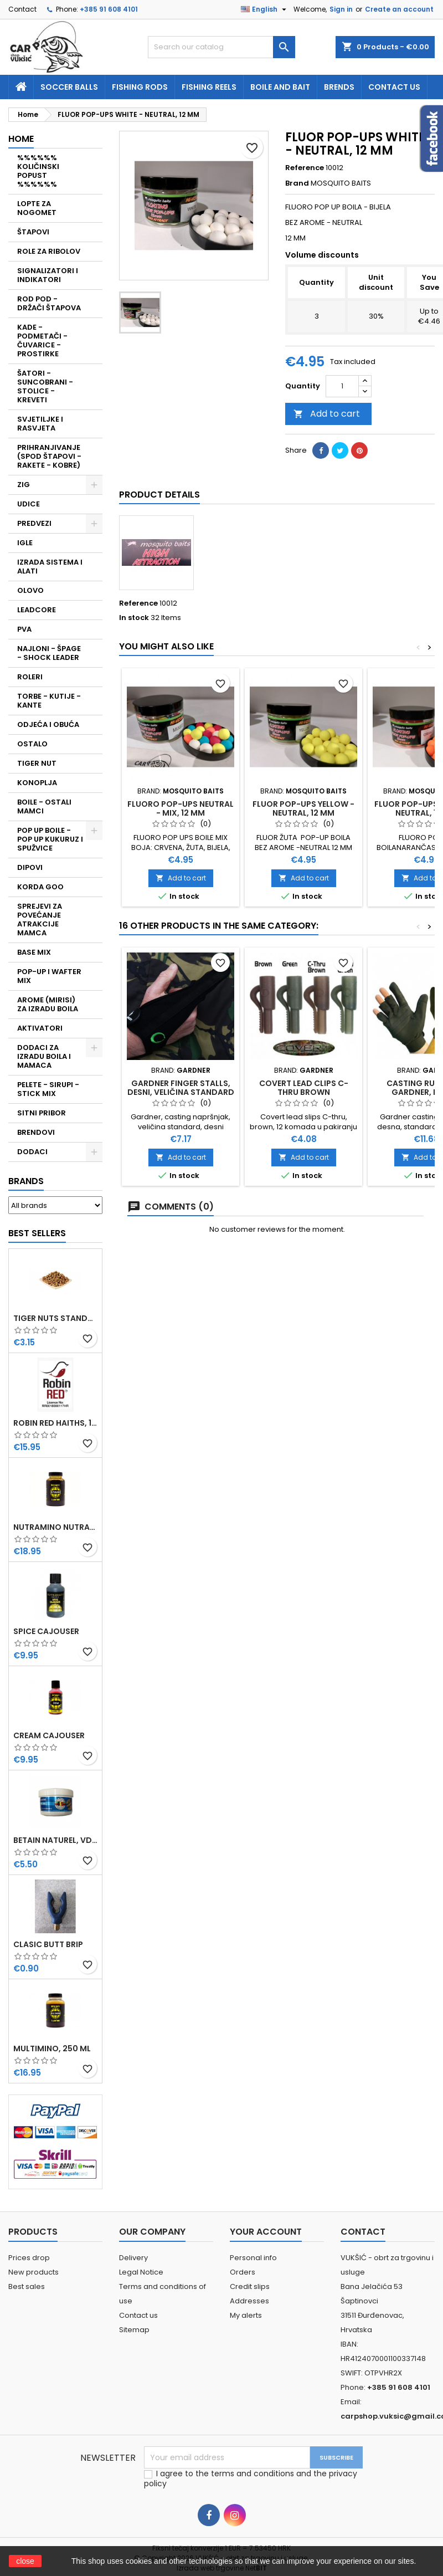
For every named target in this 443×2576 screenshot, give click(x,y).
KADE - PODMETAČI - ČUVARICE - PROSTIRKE (42, 340)
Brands (26, 1181)
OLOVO (30, 590)
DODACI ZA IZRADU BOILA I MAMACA (44, 1056)
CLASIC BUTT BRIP (48, 1944)
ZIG (23, 484)
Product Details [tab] (159, 494)
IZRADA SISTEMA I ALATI (50, 566)
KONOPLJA (37, 782)
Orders (242, 2272)
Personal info (253, 2257)
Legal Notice (141, 2272)
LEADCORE (36, 610)
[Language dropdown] (265, 9)
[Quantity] (342, 386)
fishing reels (209, 87)
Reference (304, 168)
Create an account (399, 9)
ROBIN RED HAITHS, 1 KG (55, 1422)
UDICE (28, 504)
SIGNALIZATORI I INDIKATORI (47, 275)
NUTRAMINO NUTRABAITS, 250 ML (55, 1527)
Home (21, 138)
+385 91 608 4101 (109, 9)
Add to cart (326, 413)
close (25, 2561)
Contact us (394, 87)
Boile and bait (280, 87)
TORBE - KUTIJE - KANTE (49, 700)
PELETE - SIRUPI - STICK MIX (48, 1089)
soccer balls (69, 87)
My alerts (246, 2315)
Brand (297, 183)
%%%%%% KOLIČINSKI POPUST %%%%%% (38, 171)
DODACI (32, 1151)
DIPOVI (30, 867)
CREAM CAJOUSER (49, 1735)
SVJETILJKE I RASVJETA (40, 423)
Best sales (26, 2286)
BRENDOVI (36, 1132)
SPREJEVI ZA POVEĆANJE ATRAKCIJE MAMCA (39, 919)
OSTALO (32, 744)
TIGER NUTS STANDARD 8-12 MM (55, 1318)
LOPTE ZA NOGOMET (36, 208)
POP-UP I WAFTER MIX (49, 976)
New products (33, 2272)
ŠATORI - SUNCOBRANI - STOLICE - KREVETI (45, 386)
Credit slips (250, 2286)
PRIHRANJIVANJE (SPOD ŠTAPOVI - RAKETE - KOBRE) (49, 456)
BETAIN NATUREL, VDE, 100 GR (55, 1840)
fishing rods (140, 87)
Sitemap (134, 2329)
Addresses (249, 2301)
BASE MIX (34, 952)
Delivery (133, 2257)
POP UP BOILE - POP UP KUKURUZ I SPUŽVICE (50, 839)
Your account (266, 2231)
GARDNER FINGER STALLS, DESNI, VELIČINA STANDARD (180, 1088)
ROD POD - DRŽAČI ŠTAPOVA (49, 303)
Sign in (341, 9)
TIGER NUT (36, 763)
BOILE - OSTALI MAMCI (44, 806)
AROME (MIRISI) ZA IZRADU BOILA (47, 1004)
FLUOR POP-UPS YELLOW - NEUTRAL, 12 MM (303, 808)
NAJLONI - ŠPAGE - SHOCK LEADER (49, 653)
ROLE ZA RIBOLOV (48, 251)
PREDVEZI (34, 523)
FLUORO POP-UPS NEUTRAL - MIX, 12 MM (180, 808)
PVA (24, 629)
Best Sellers (37, 1233)
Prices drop (29, 2257)
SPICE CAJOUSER (46, 1631)
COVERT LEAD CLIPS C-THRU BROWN (303, 1088)
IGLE (25, 542)
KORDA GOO (40, 887)
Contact (22, 9)
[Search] (222, 47)
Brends (339, 87)
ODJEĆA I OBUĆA (48, 724)
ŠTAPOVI (33, 232)
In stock (134, 618)
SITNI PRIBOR (41, 1113)
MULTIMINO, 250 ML (52, 2048)
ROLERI (30, 677)
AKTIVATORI (40, 1028)
